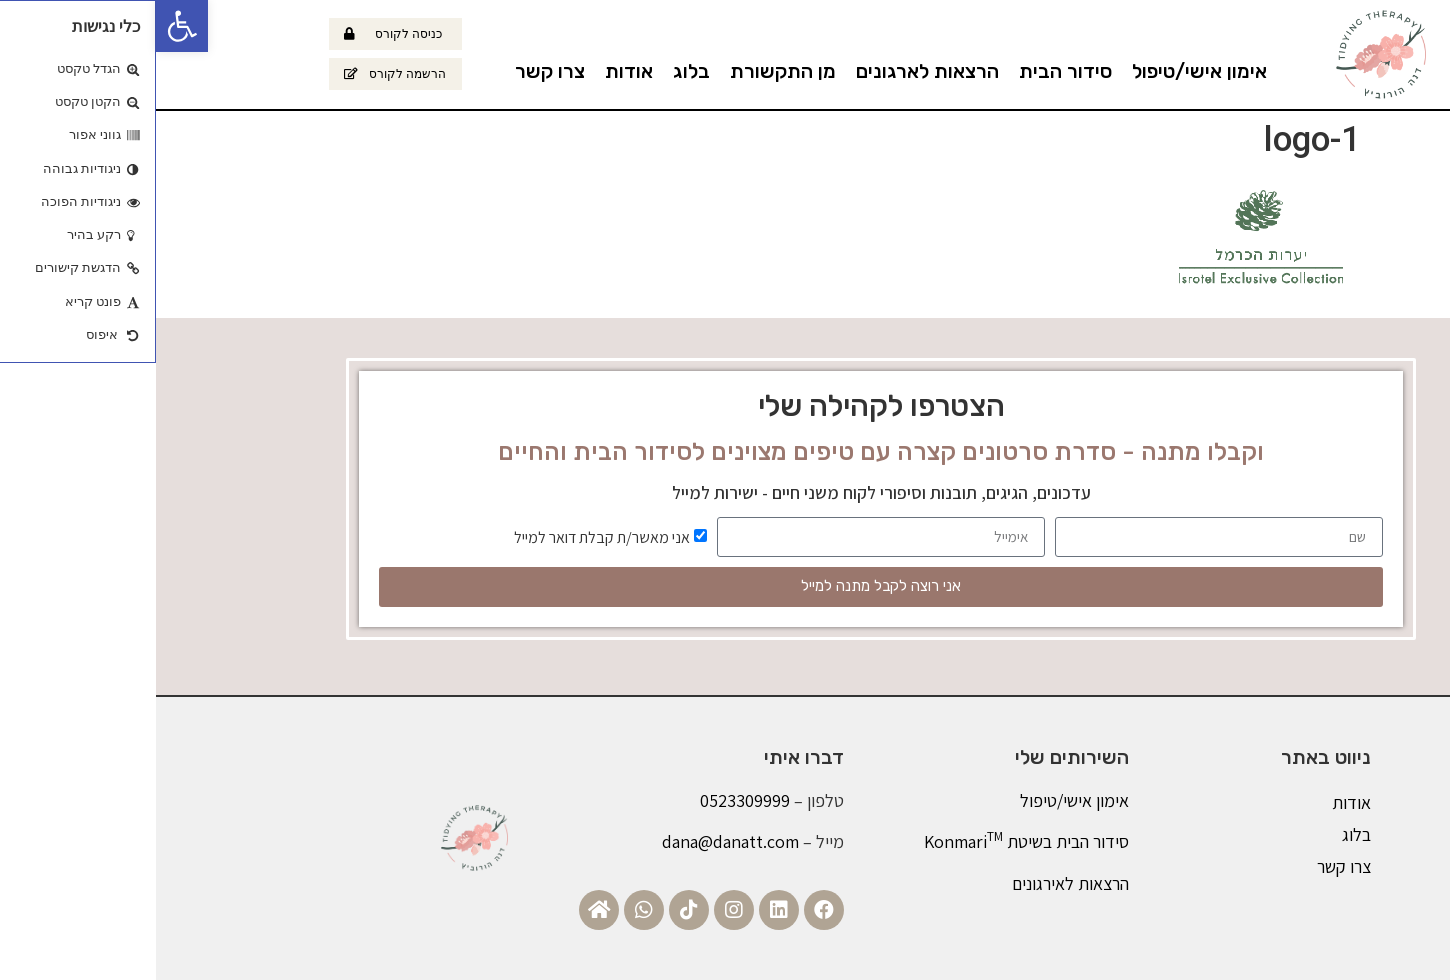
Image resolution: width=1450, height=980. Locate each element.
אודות (473, 71)
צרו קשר (394, 71)
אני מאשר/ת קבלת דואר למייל (446, 536)
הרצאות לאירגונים (914, 883)
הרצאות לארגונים (771, 71)
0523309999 (589, 800)
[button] (26, 26)
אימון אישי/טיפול (1043, 71)
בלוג (535, 71)
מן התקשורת (627, 71)
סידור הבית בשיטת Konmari (870, 841)
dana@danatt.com (574, 841)
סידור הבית (909, 71)
